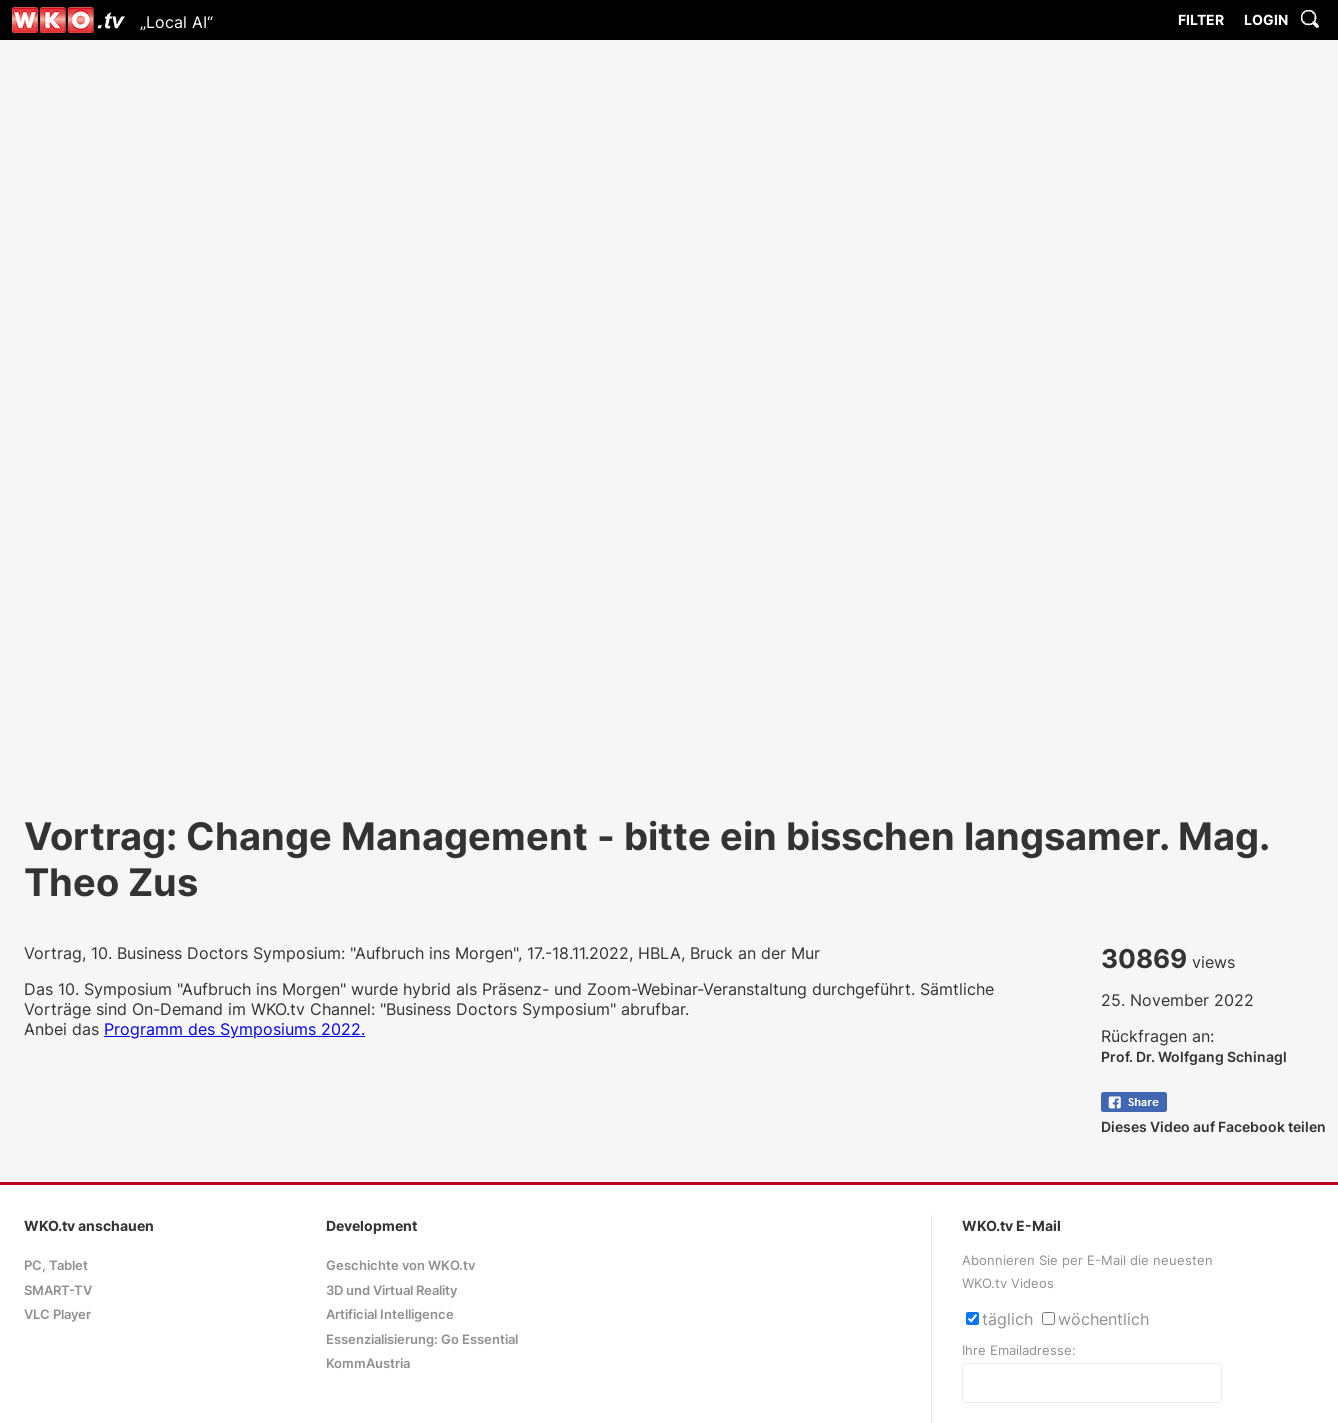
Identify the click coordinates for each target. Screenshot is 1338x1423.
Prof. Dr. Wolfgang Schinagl (1194, 1056)
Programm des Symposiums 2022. (234, 1029)
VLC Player (57, 1314)
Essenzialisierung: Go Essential (422, 1339)
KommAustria (368, 1363)
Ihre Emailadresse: (1019, 1350)
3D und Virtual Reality (391, 1290)
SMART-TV (58, 1290)
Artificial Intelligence (390, 1314)
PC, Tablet (56, 1265)
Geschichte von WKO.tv (400, 1265)
